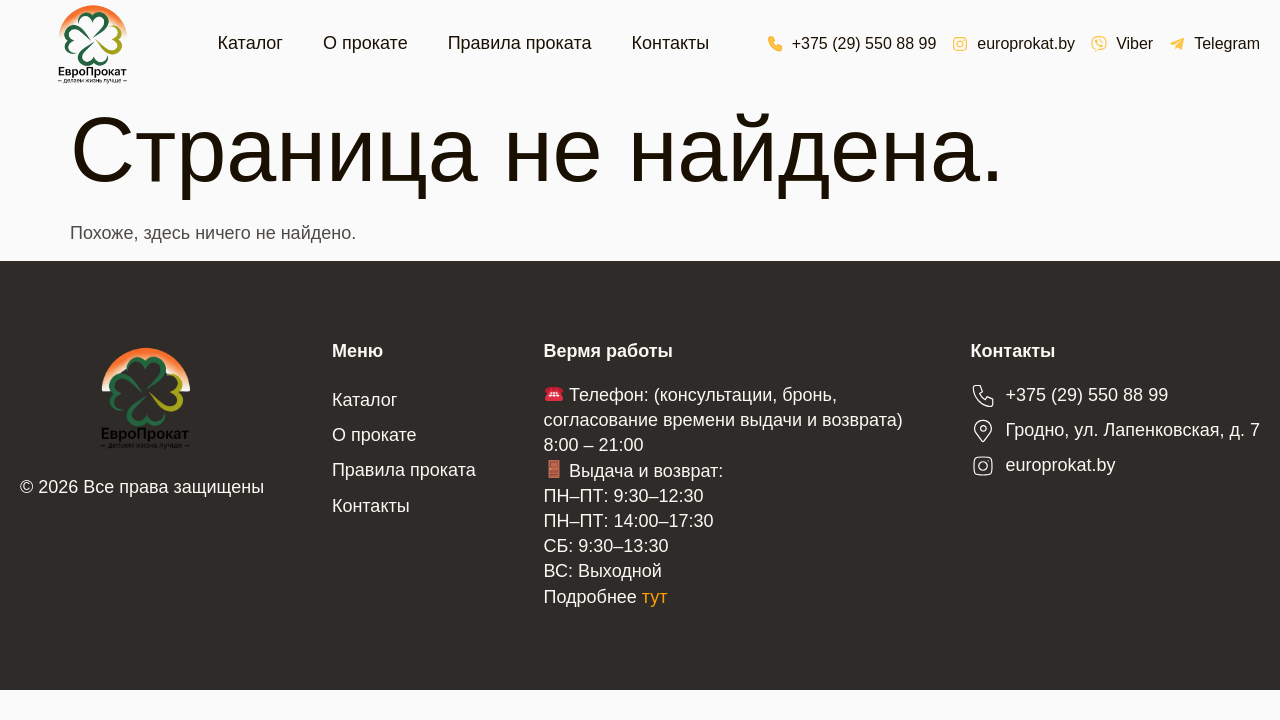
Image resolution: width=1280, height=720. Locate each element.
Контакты (670, 43)
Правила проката (520, 43)
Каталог (250, 43)
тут (655, 597)
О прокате (365, 43)
